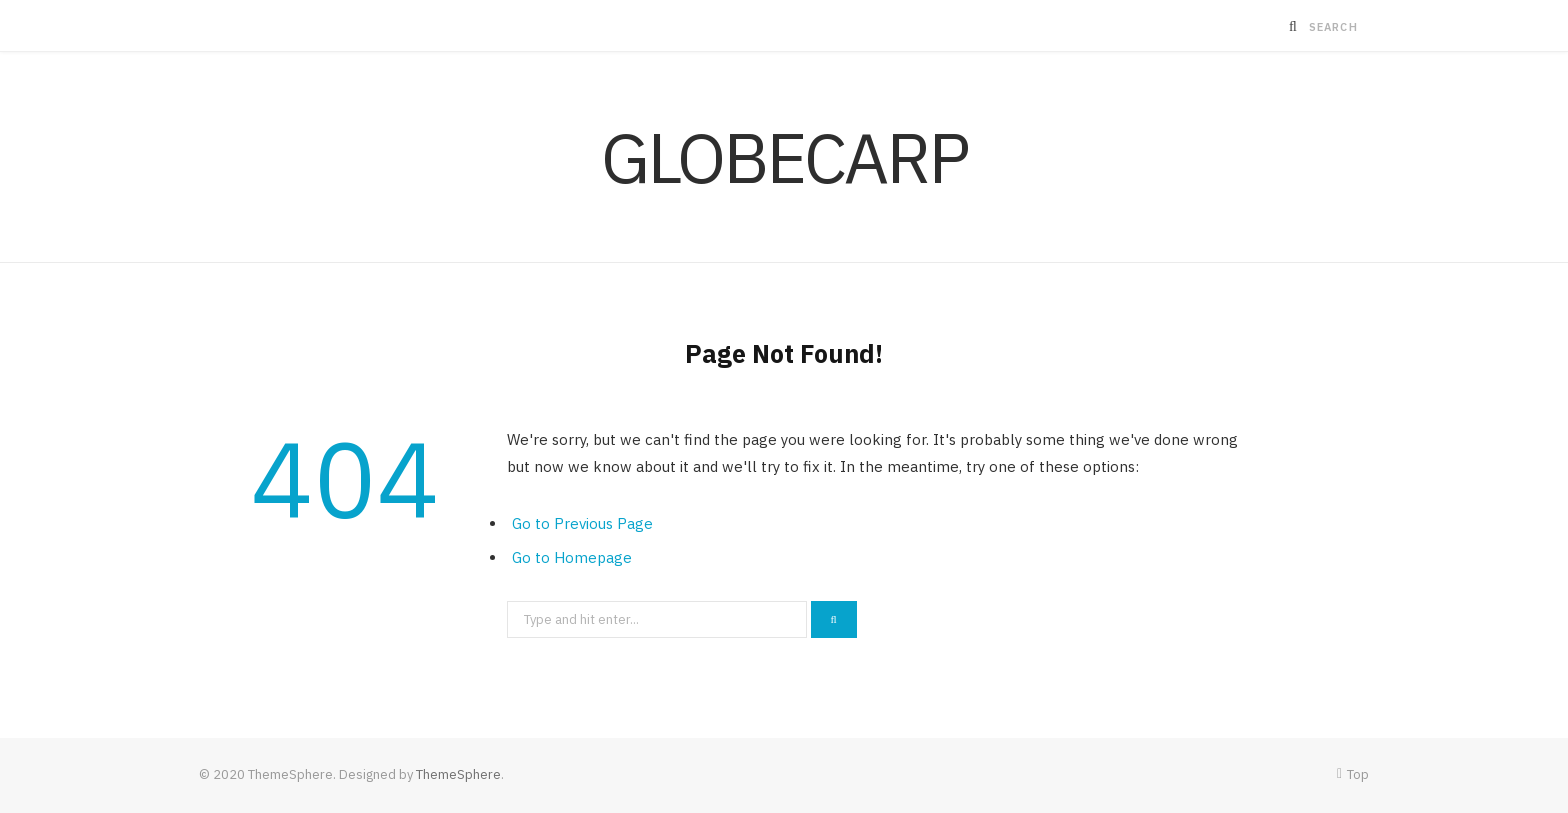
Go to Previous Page (582, 523)
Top (1353, 774)
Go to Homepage (572, 557)
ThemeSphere (458, 774)
